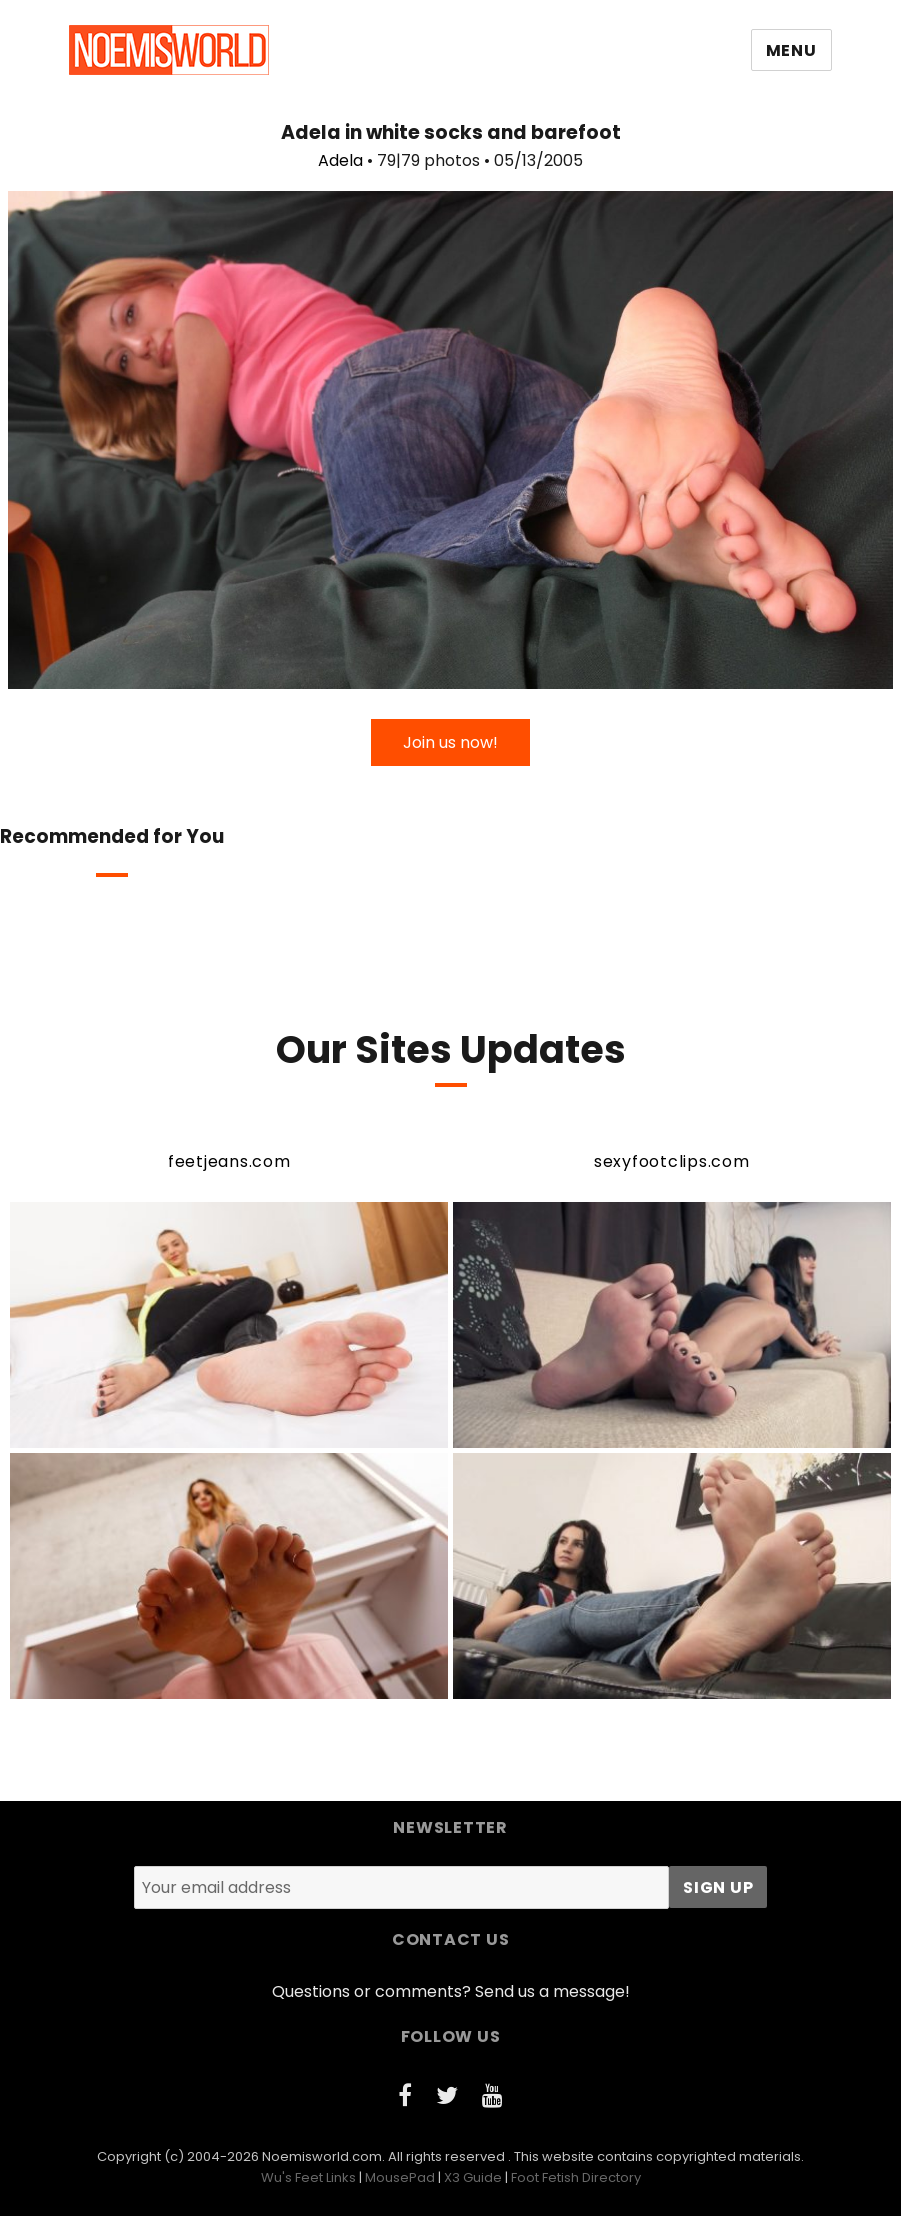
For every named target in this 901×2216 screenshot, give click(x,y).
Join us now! (450, 742)
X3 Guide (473, 2177)
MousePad (400, 2177)
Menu (791, 50)
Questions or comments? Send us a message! (451, 1991)
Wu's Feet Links (308, 2177)
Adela (340, 160)
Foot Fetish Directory (576, 2177)
